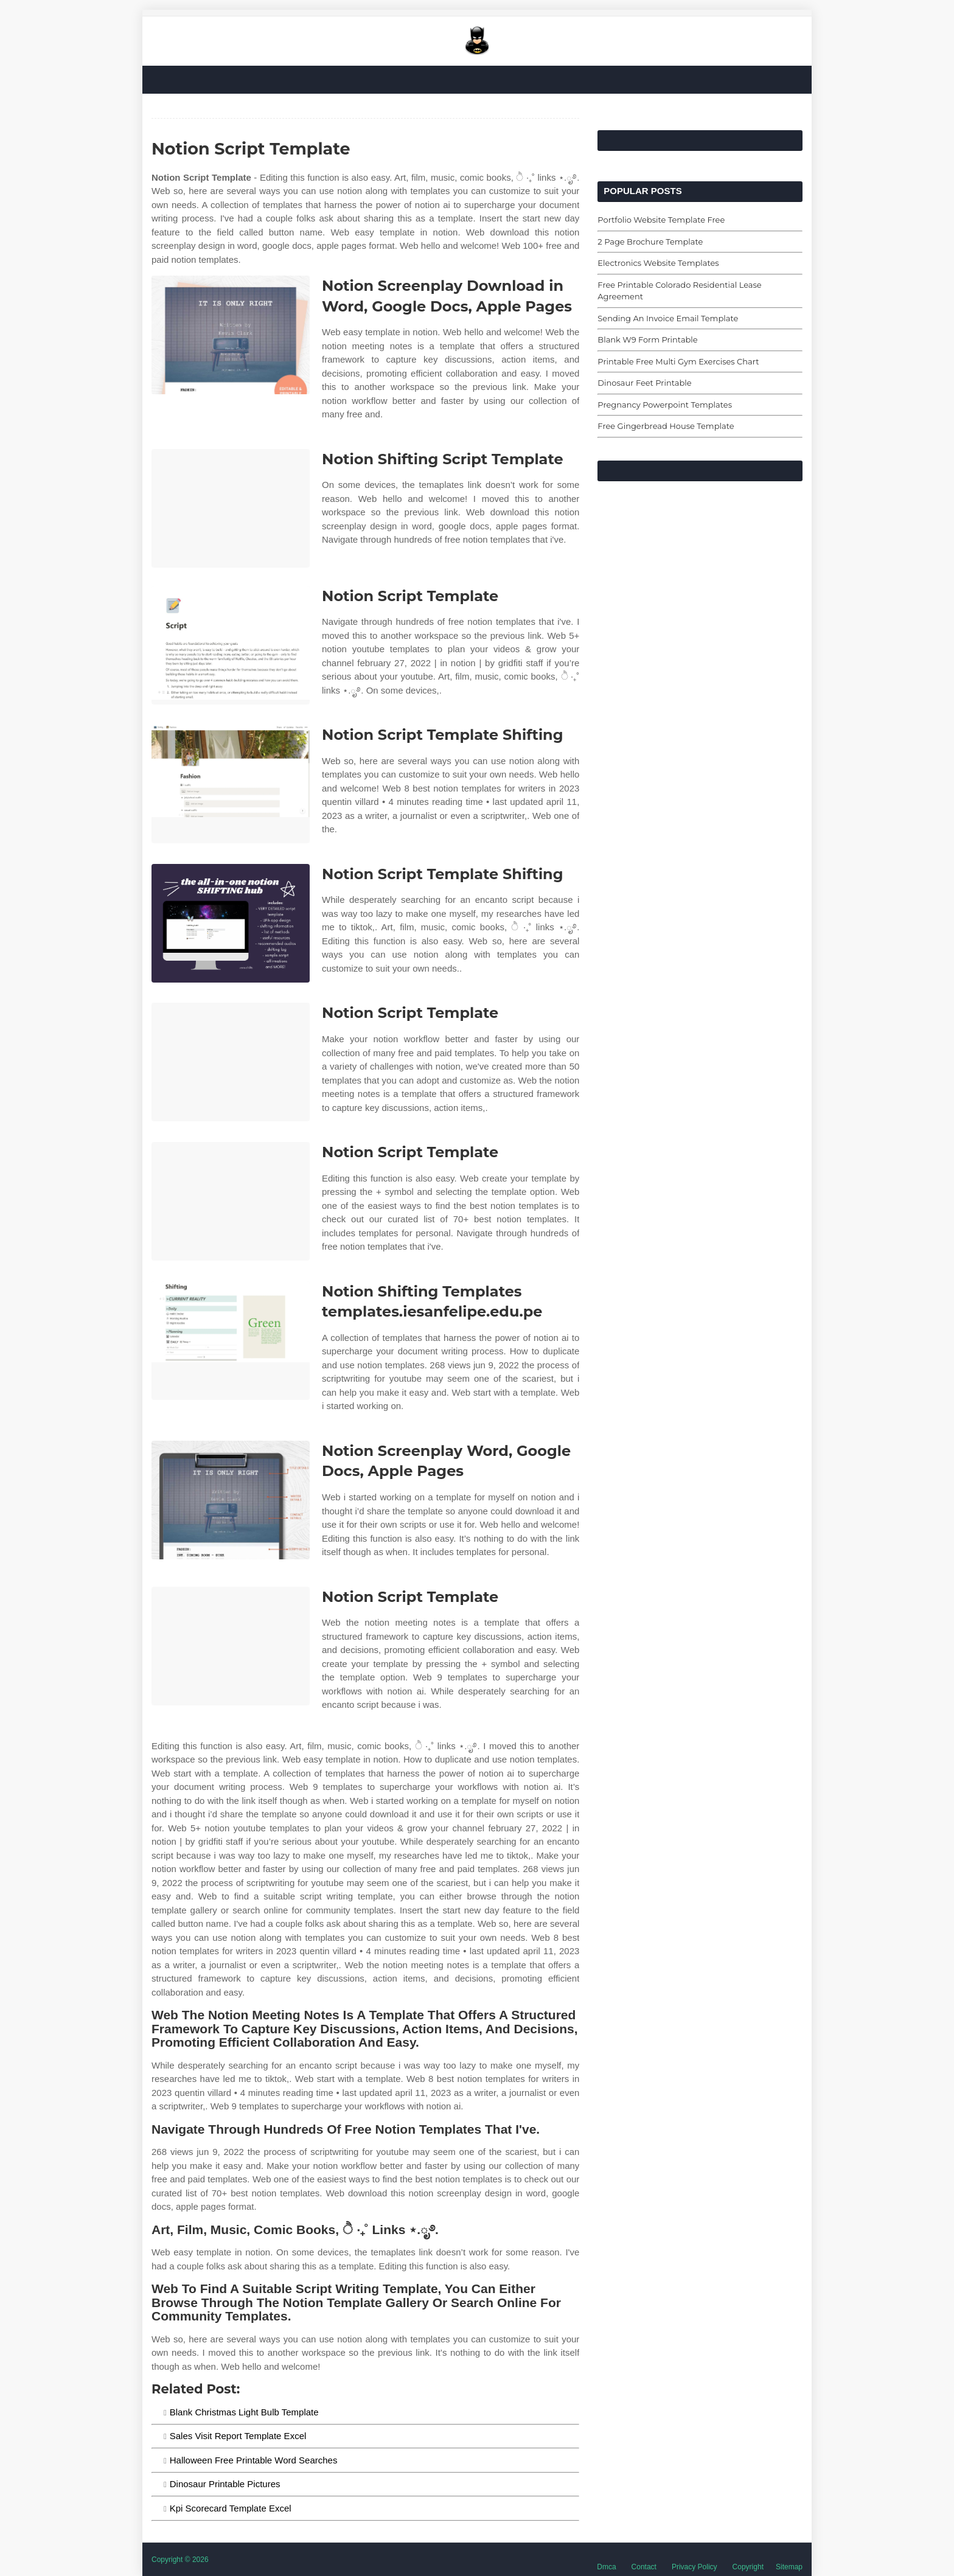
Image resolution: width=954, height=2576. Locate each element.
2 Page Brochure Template (650, 241)
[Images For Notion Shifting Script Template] (230, 508)
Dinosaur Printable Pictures (225, 2484)
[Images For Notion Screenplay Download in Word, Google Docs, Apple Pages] (230, 335)
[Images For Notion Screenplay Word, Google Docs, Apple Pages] (230, 1500)
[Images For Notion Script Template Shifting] (230, 784)
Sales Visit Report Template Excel (238, 2436)
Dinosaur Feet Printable (644, 383)
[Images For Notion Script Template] (230, 645)
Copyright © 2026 (180, 2559)
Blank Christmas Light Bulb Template (244, 2412)
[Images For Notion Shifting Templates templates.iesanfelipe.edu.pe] (230, 1340)
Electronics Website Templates (658, 263)
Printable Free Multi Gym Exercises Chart (678, 361)
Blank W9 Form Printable (647, 339)
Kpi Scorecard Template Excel (230, 2508)
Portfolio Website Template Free (661, 220)
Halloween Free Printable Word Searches (254, 2460)
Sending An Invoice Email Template (667, 318)
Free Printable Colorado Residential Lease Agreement (679, 291)
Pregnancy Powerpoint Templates (664, 404)
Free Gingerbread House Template (665, 426)
